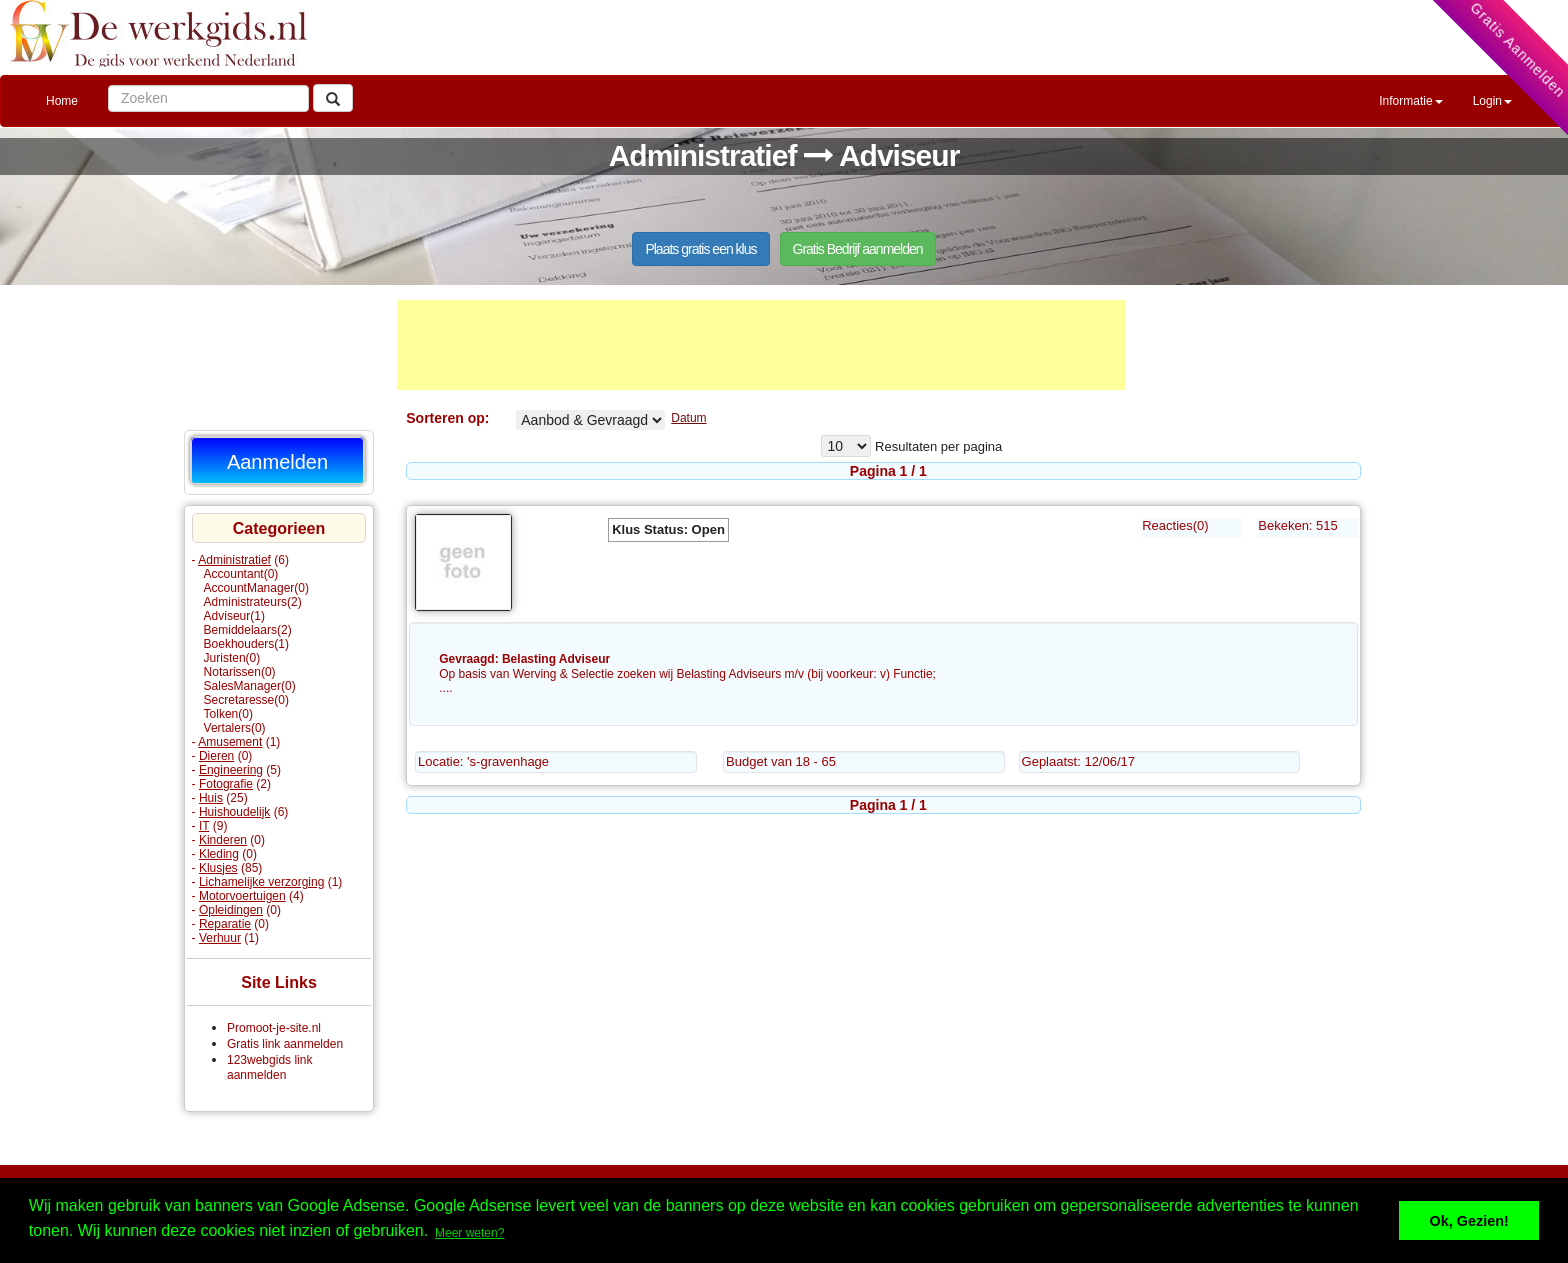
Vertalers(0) (235, 728)
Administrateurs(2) (253, 602)
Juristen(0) (232, 658)
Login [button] (1492, 101)
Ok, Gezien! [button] (1469, 1221)
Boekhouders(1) (246, 644)
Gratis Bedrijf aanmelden (858, 249)
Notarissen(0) (240, 672)
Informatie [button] (1410, 101)
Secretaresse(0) (246, 700)
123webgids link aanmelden (269, 1067)
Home (62, 101)
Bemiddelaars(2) (248, 630)
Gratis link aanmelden (285, 1044)
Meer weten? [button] (469, 1233)
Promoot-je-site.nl (274, 1028)
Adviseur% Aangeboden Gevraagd (590, 420)
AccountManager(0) (256, 588)
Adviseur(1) (234, 616)
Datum (688, 418)
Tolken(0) (228, 714)
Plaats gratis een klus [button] (700, 249)
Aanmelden (277, 462)
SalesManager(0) (250, 686)
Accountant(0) (241, 574)
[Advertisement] (761, 345)
